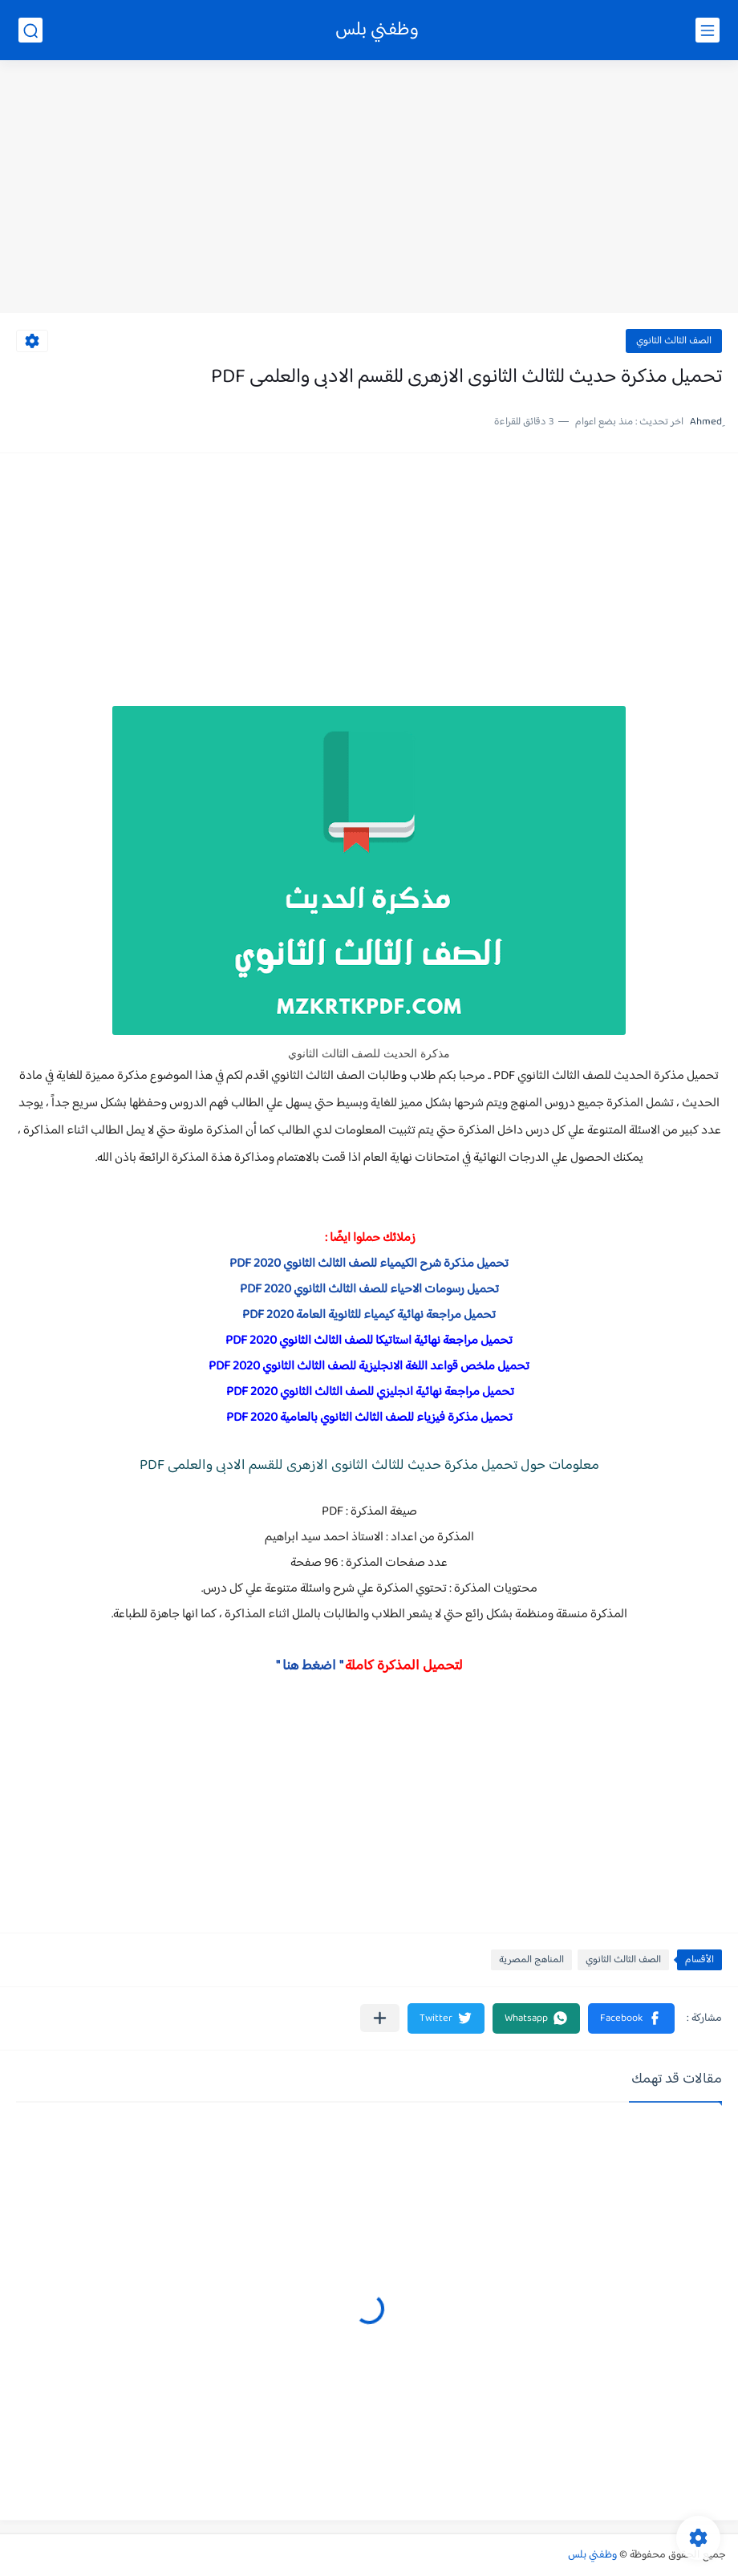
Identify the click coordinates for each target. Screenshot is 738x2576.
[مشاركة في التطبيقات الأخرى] (379, 2018)
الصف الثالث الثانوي (674, 341)
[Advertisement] (369, 188)
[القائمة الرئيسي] (707, 30)
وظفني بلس (377, 30)
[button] (631, 2018)
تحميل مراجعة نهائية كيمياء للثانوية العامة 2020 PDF (369, 1315)
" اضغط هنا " (309, 1666)
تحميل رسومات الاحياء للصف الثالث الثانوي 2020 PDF (369, 1289)
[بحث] (30, 30)
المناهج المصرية (531, 1960)
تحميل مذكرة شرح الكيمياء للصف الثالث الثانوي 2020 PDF (369, 1264)
